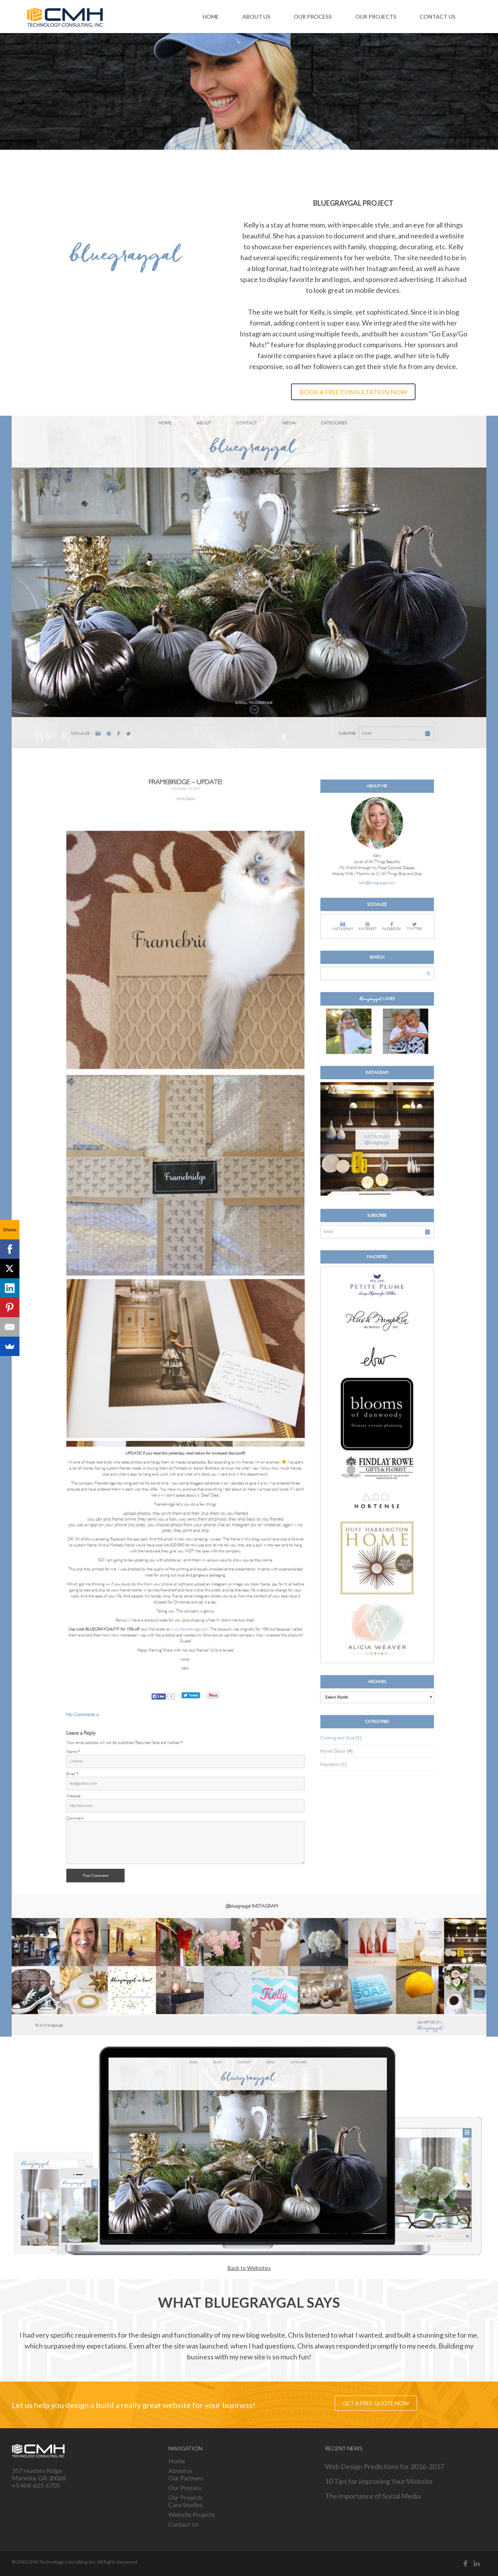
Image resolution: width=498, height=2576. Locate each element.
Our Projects (375, 16)
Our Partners (185, 2478)
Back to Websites (249, 2267)
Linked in (477, 2563)
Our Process (313, 16)
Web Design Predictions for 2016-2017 (384, 2466)
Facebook (465, 2563)
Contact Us (438, 16)
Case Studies (185, 2504)
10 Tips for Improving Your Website (379, 2481)
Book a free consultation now (353, 392)
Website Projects (191, 2514)
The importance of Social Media (373, 2496)
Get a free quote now (376, 2403)
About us (256, 16)
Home (211, 16)
